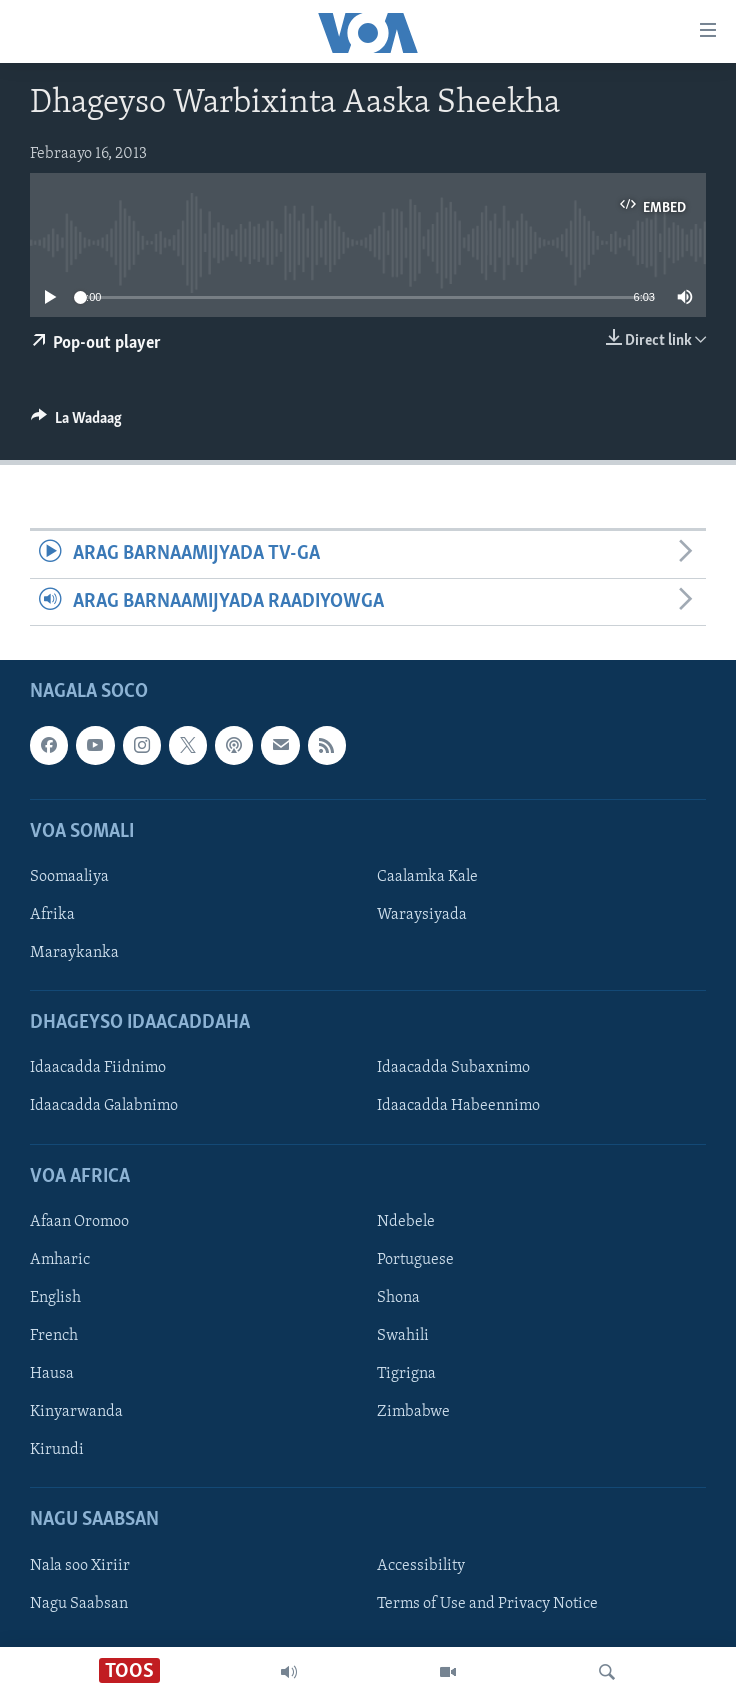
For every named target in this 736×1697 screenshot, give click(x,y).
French (54, 1336)
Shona (398, 1298)
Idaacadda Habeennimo (458, 1106)
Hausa (52, 1374)
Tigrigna (406, 1374)
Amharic (60, 1260)
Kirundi (57, 1450)
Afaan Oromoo (79, 1222)
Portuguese (415, 1260)
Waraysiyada (422, 915)
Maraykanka (74, 953)
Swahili (403, 1336)
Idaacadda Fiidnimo (98, 1068)
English (55, 1298)
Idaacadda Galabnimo (104, 1106)
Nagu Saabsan (79, 1604)
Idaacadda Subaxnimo (453, 1068)
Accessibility (421, 1565)
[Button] (76, 423)
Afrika (52, 915)
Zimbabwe (413, 1412)
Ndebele (406, 1222)
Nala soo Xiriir (80, 1565)
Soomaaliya (69, 877)
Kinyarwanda (76, 1412)
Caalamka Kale (427, 877)
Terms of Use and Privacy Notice (487, 1604)
